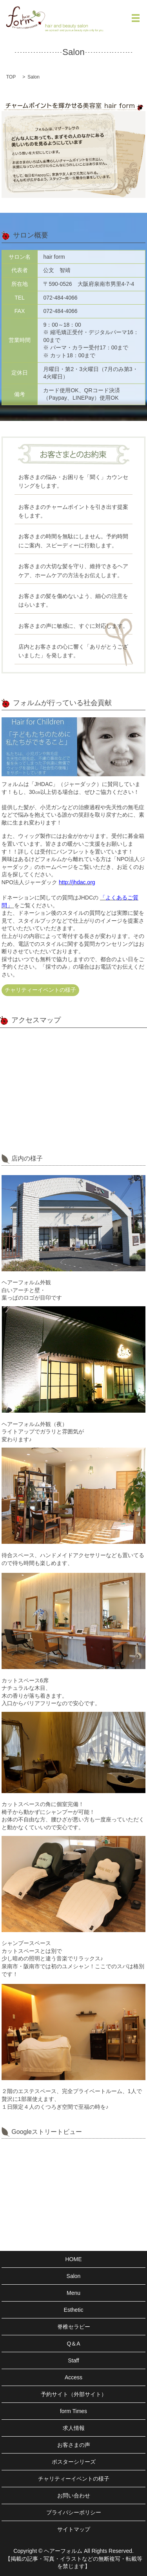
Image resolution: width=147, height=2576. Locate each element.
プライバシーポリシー (73, 2512)
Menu (73, 2293)
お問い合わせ (73, 2495)
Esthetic (73, 2310)
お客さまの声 (73, 2445)
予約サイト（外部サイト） (74, 2394)
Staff (73, 2360)
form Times (73, 2411)
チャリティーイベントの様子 (40, 990)
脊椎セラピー (73, 2327)
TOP (11, 77)
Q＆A (73, 2343)
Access (73, 2377)
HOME (73, 2259)
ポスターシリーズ (74, 2462)
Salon (74, 2276)
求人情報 (74, 2428)
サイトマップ (73, 2529)
